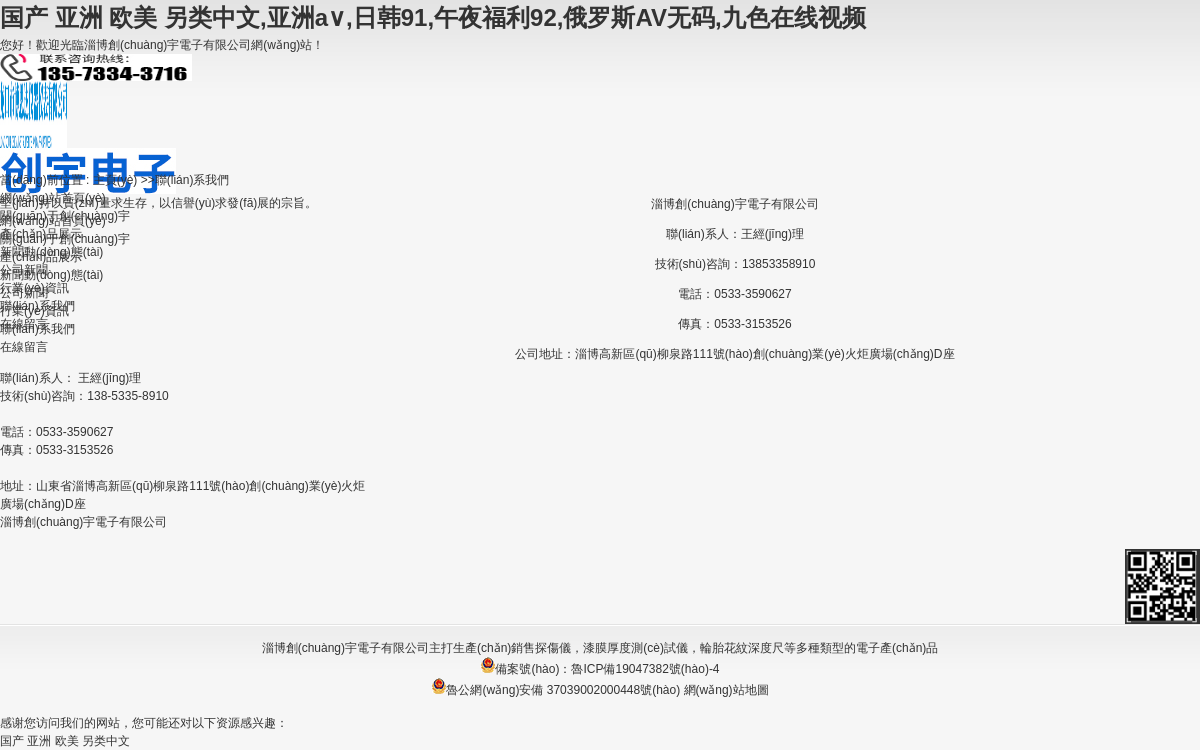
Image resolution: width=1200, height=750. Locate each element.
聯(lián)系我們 (192, 180)
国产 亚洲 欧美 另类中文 (65, 741)
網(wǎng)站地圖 (726, 690)
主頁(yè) (115, 180)
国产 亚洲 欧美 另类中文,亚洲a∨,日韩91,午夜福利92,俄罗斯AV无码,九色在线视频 (433, 17)
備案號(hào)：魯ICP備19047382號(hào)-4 (599, 669)
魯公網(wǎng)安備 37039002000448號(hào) (555, 690)
